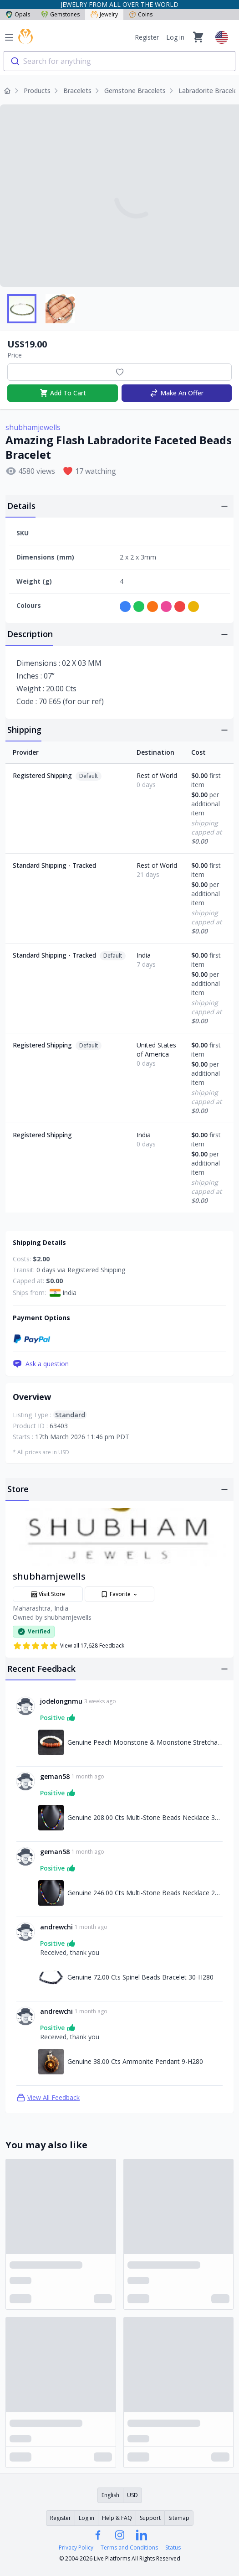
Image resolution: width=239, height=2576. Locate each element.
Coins (141, 14)
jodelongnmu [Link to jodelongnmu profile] (61, 1701)
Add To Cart (62, 393)
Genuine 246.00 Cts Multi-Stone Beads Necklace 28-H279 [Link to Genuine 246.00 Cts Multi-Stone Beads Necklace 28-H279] (145, 1892)
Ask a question (41, 1363)
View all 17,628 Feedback (68, 1645)
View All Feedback (48, 2097)
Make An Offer (176, 393)
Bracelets (77, 90)
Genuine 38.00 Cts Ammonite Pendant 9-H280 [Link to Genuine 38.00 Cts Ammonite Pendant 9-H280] (135, 2061)
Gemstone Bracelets (135, 90)
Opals (17, 14)
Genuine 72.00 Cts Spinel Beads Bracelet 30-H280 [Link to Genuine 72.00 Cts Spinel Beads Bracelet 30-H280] (140, 1977)
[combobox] (119, 61)
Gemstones (60, 14)
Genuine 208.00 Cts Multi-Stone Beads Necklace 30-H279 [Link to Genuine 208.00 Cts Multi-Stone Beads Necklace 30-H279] (145, 1817)
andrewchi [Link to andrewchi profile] (56, 1927)
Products (37, 90)
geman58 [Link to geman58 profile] (55, 1776)
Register (147, 37)
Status (173, 2547)
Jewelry (104, 14)
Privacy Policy (76, 2547)
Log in (175, 37)
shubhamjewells (33, 427)
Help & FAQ (117, 2518)
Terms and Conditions (129, 2547)
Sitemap (178, 2518)
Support (150, 2518)
